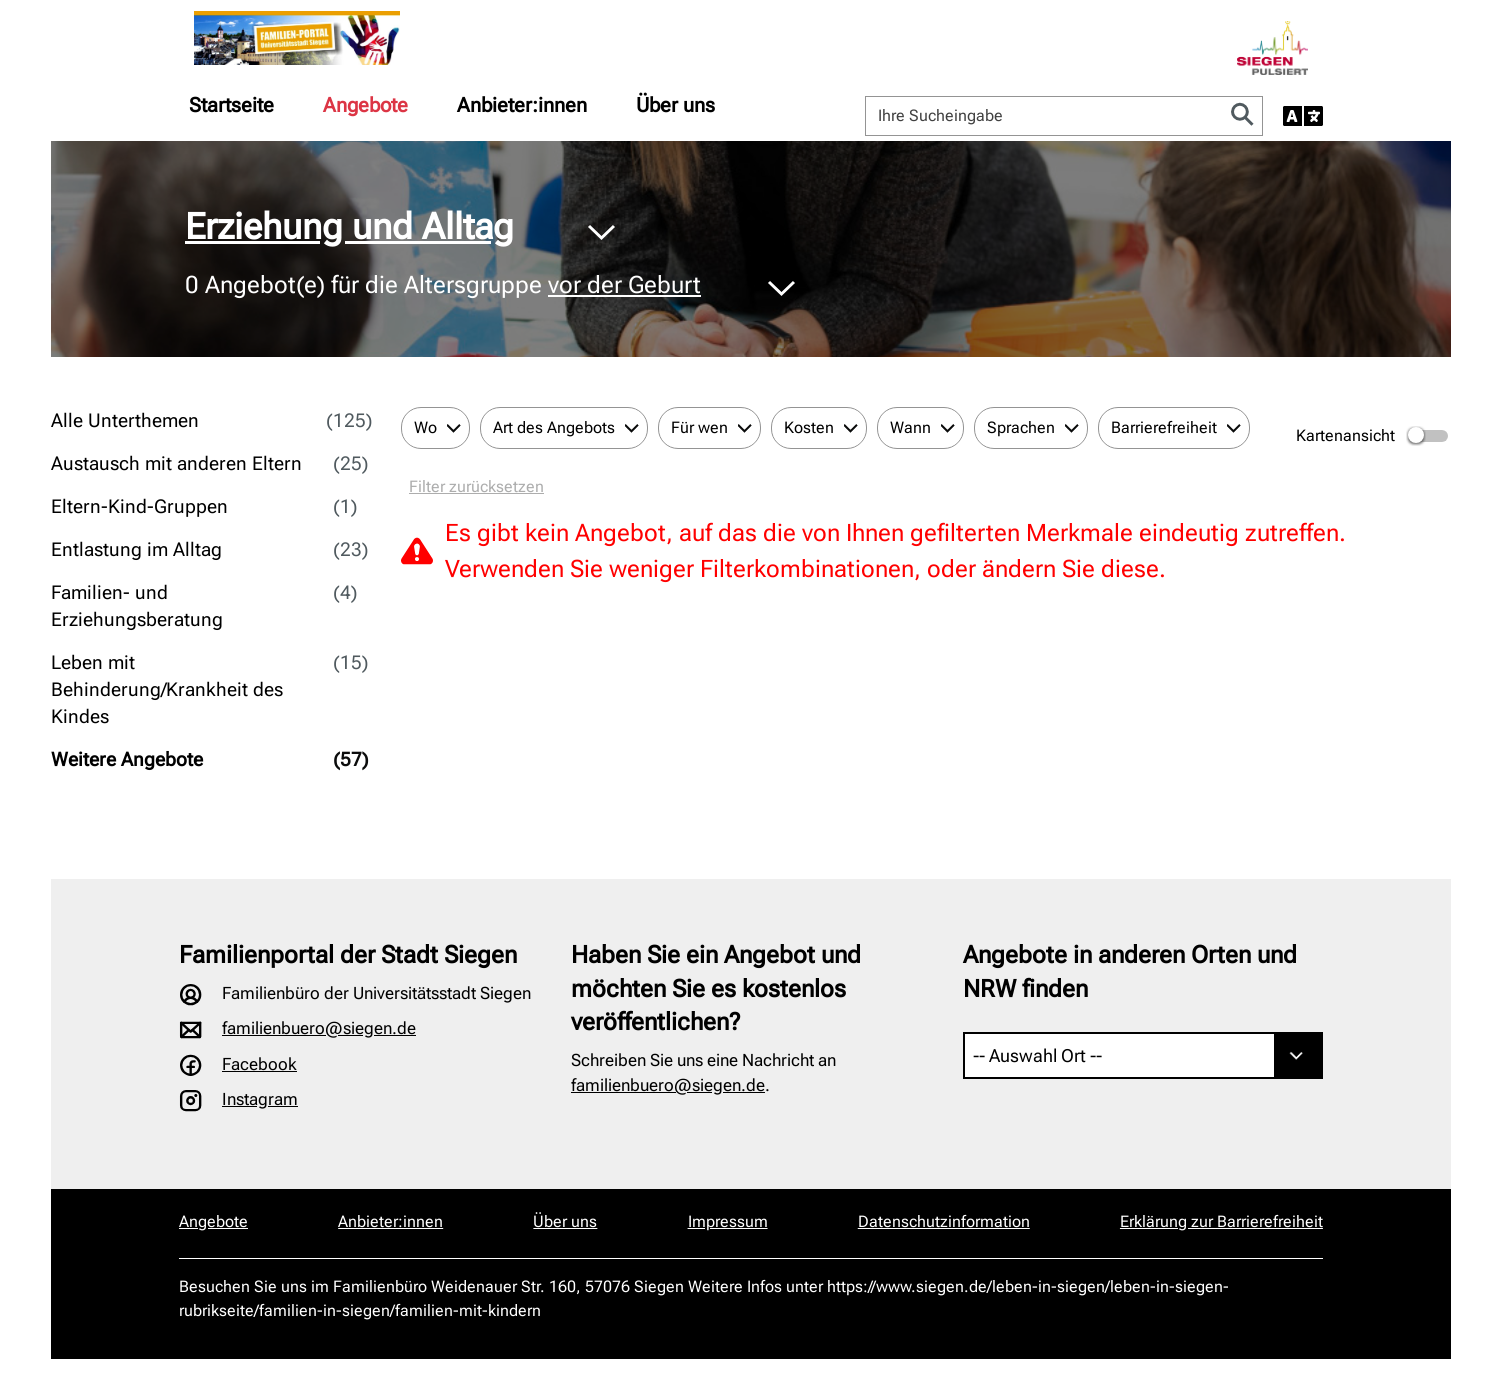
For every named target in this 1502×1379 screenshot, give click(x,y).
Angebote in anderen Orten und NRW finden (1130, 972)
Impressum (728, 1221)
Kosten (809, 427)
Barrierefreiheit (1164, 427)
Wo (425, 427)
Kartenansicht (1373, 436)
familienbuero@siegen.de (319, 1028)
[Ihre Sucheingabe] (1044, 116)
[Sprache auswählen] (1303, 116)
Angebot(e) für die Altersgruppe (443, 286)
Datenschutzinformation (944, 1221)
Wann (910, 427)
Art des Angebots (554, 427)
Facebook (259, 1064)
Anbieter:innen (522, 105)
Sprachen (1021, 427)
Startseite (231, 105)
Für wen (699, 427)
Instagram (260, 1099)
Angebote (365, 105)
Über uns (675, 105)
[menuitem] (231, 105)
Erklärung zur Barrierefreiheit (1221, 1221)
